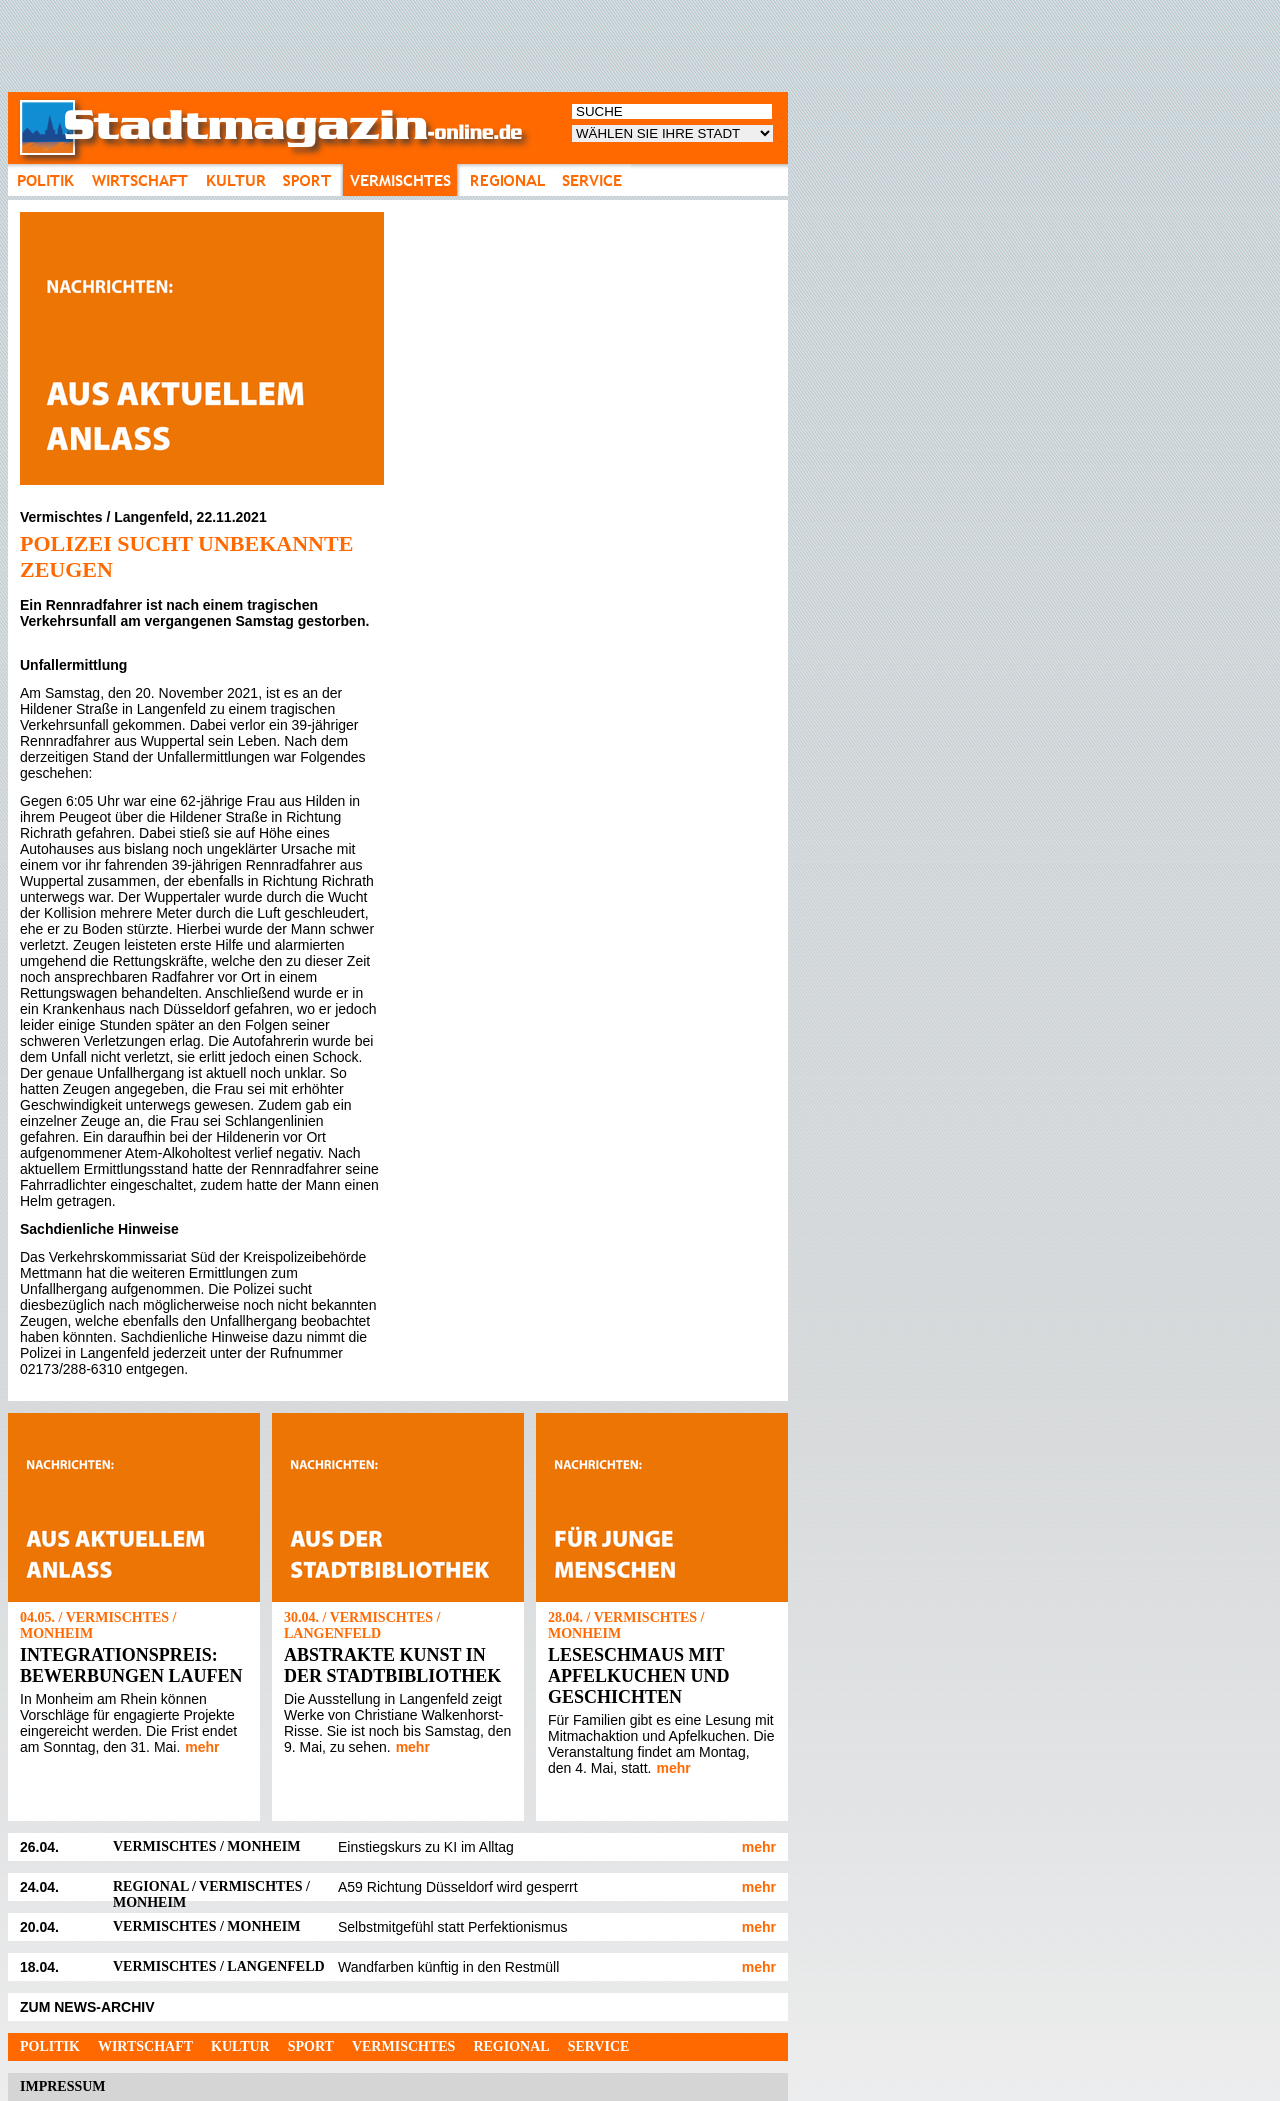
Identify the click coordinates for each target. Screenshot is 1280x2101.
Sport (311, 2046)
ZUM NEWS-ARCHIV (87, 2007)
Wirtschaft (145, 2046)
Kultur (240, 2046)
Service (599, 2046)
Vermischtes (403, 2046)
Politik (50, 2046)
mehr (202, 1747)
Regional (511, 2046)
